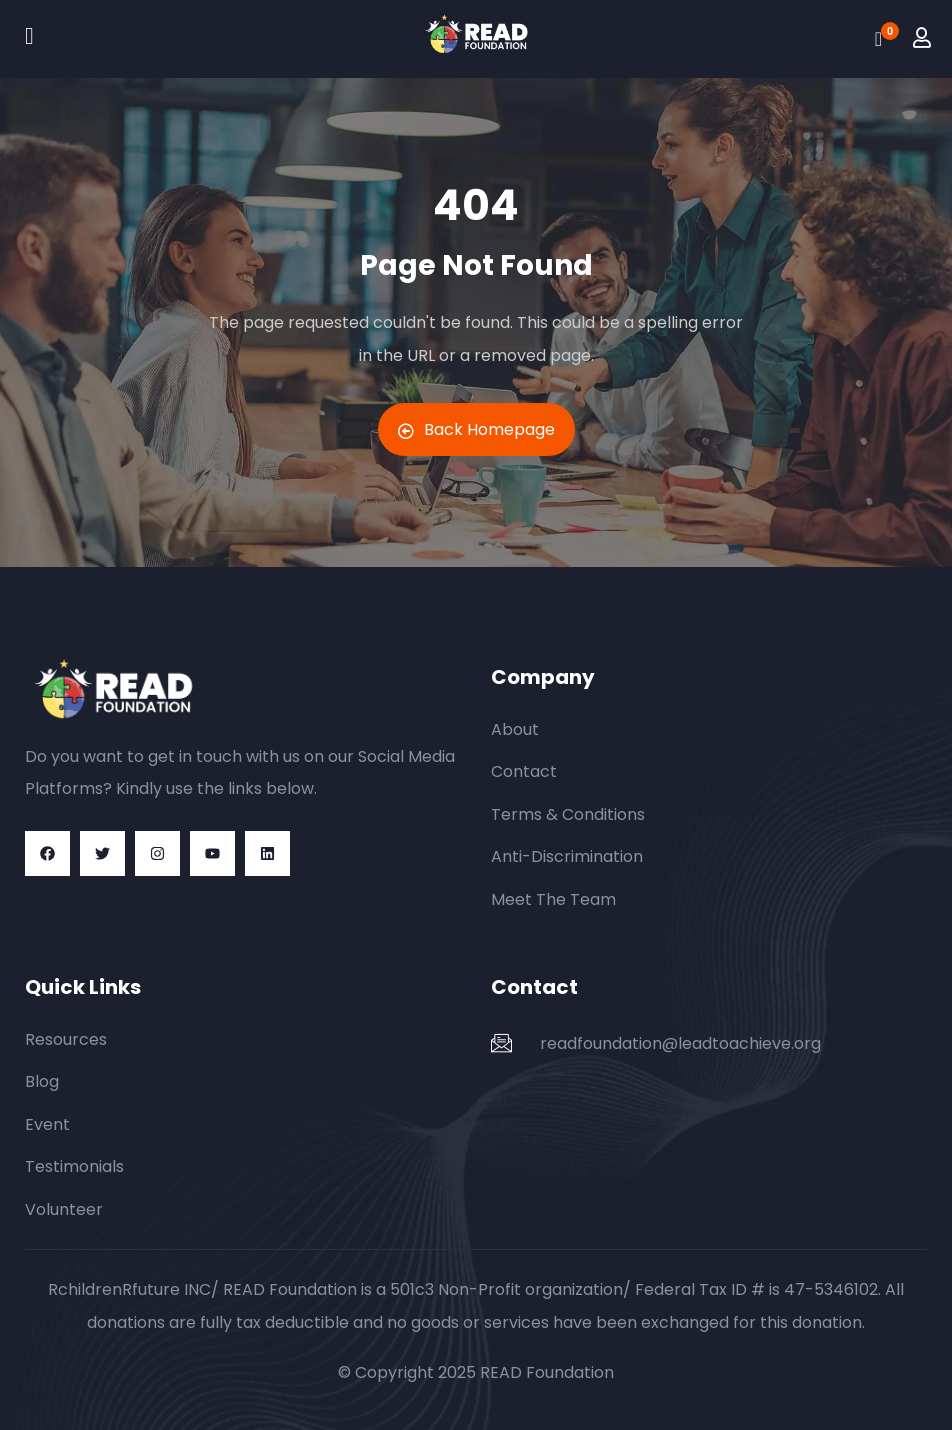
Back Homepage (476, 429)
